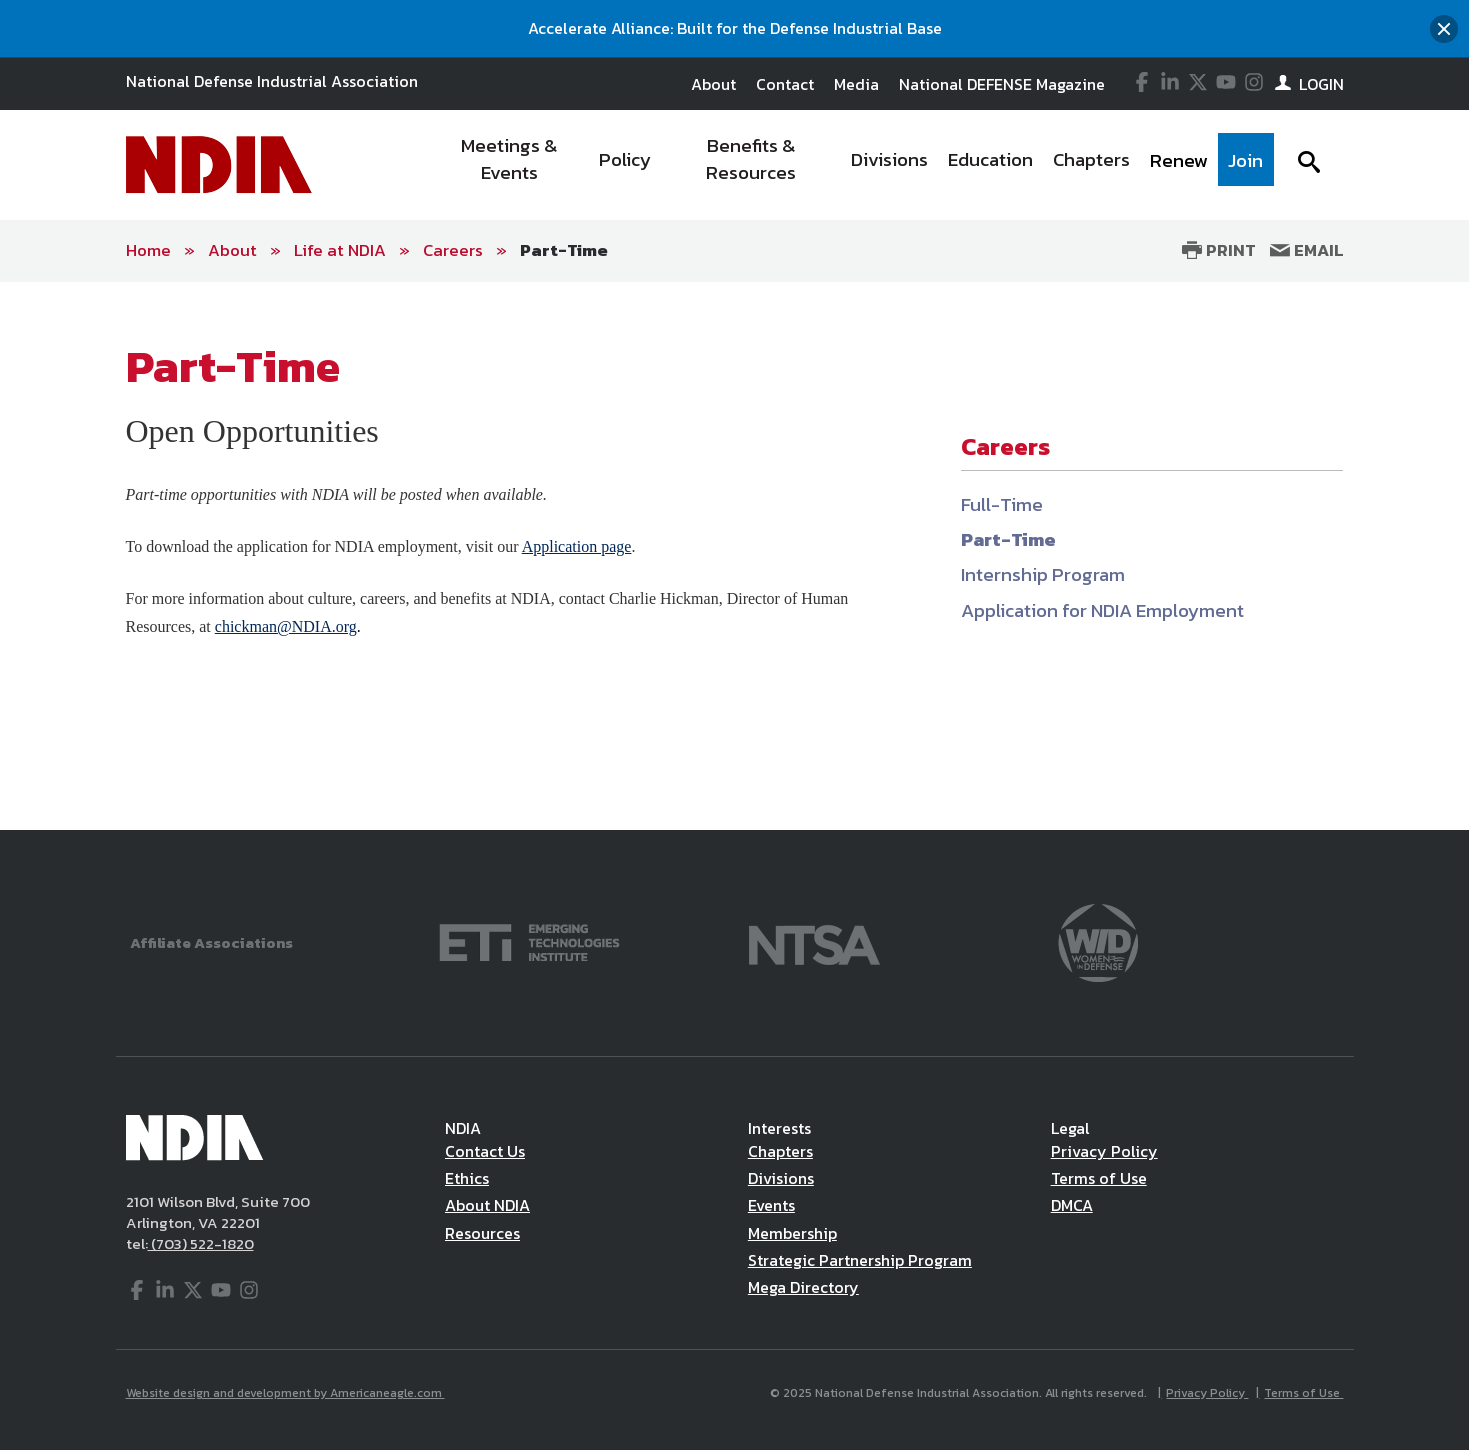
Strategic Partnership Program (860, 1260)
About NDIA (487, 1205)
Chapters (780, 1151)
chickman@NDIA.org (286, 626)
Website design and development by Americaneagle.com (285, 1393)
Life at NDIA (340, 250)
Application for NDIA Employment (1102, 610)
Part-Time (564, 250)
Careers (453, 250)
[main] (734, 556)
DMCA (1072, 1205)
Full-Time (1002, 504)
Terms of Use (1099, 1178)
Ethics (467, 1178)
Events (771, 1205)
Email (1307, 250)
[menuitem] (509, 165)
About (713, 84)
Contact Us (485, 1151)
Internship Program (1043, 574)
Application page (577, 546)
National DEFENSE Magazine (1002, 84)
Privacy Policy (1104, 1151)
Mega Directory (803, 1287)
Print (1219, 250)
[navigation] (852, 165)
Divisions (781, 1178)
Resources (482, 1233)
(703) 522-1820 (201, 1243)
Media (856, 84)
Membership (792, 1233)
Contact (785, 84)
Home (148, 250)
